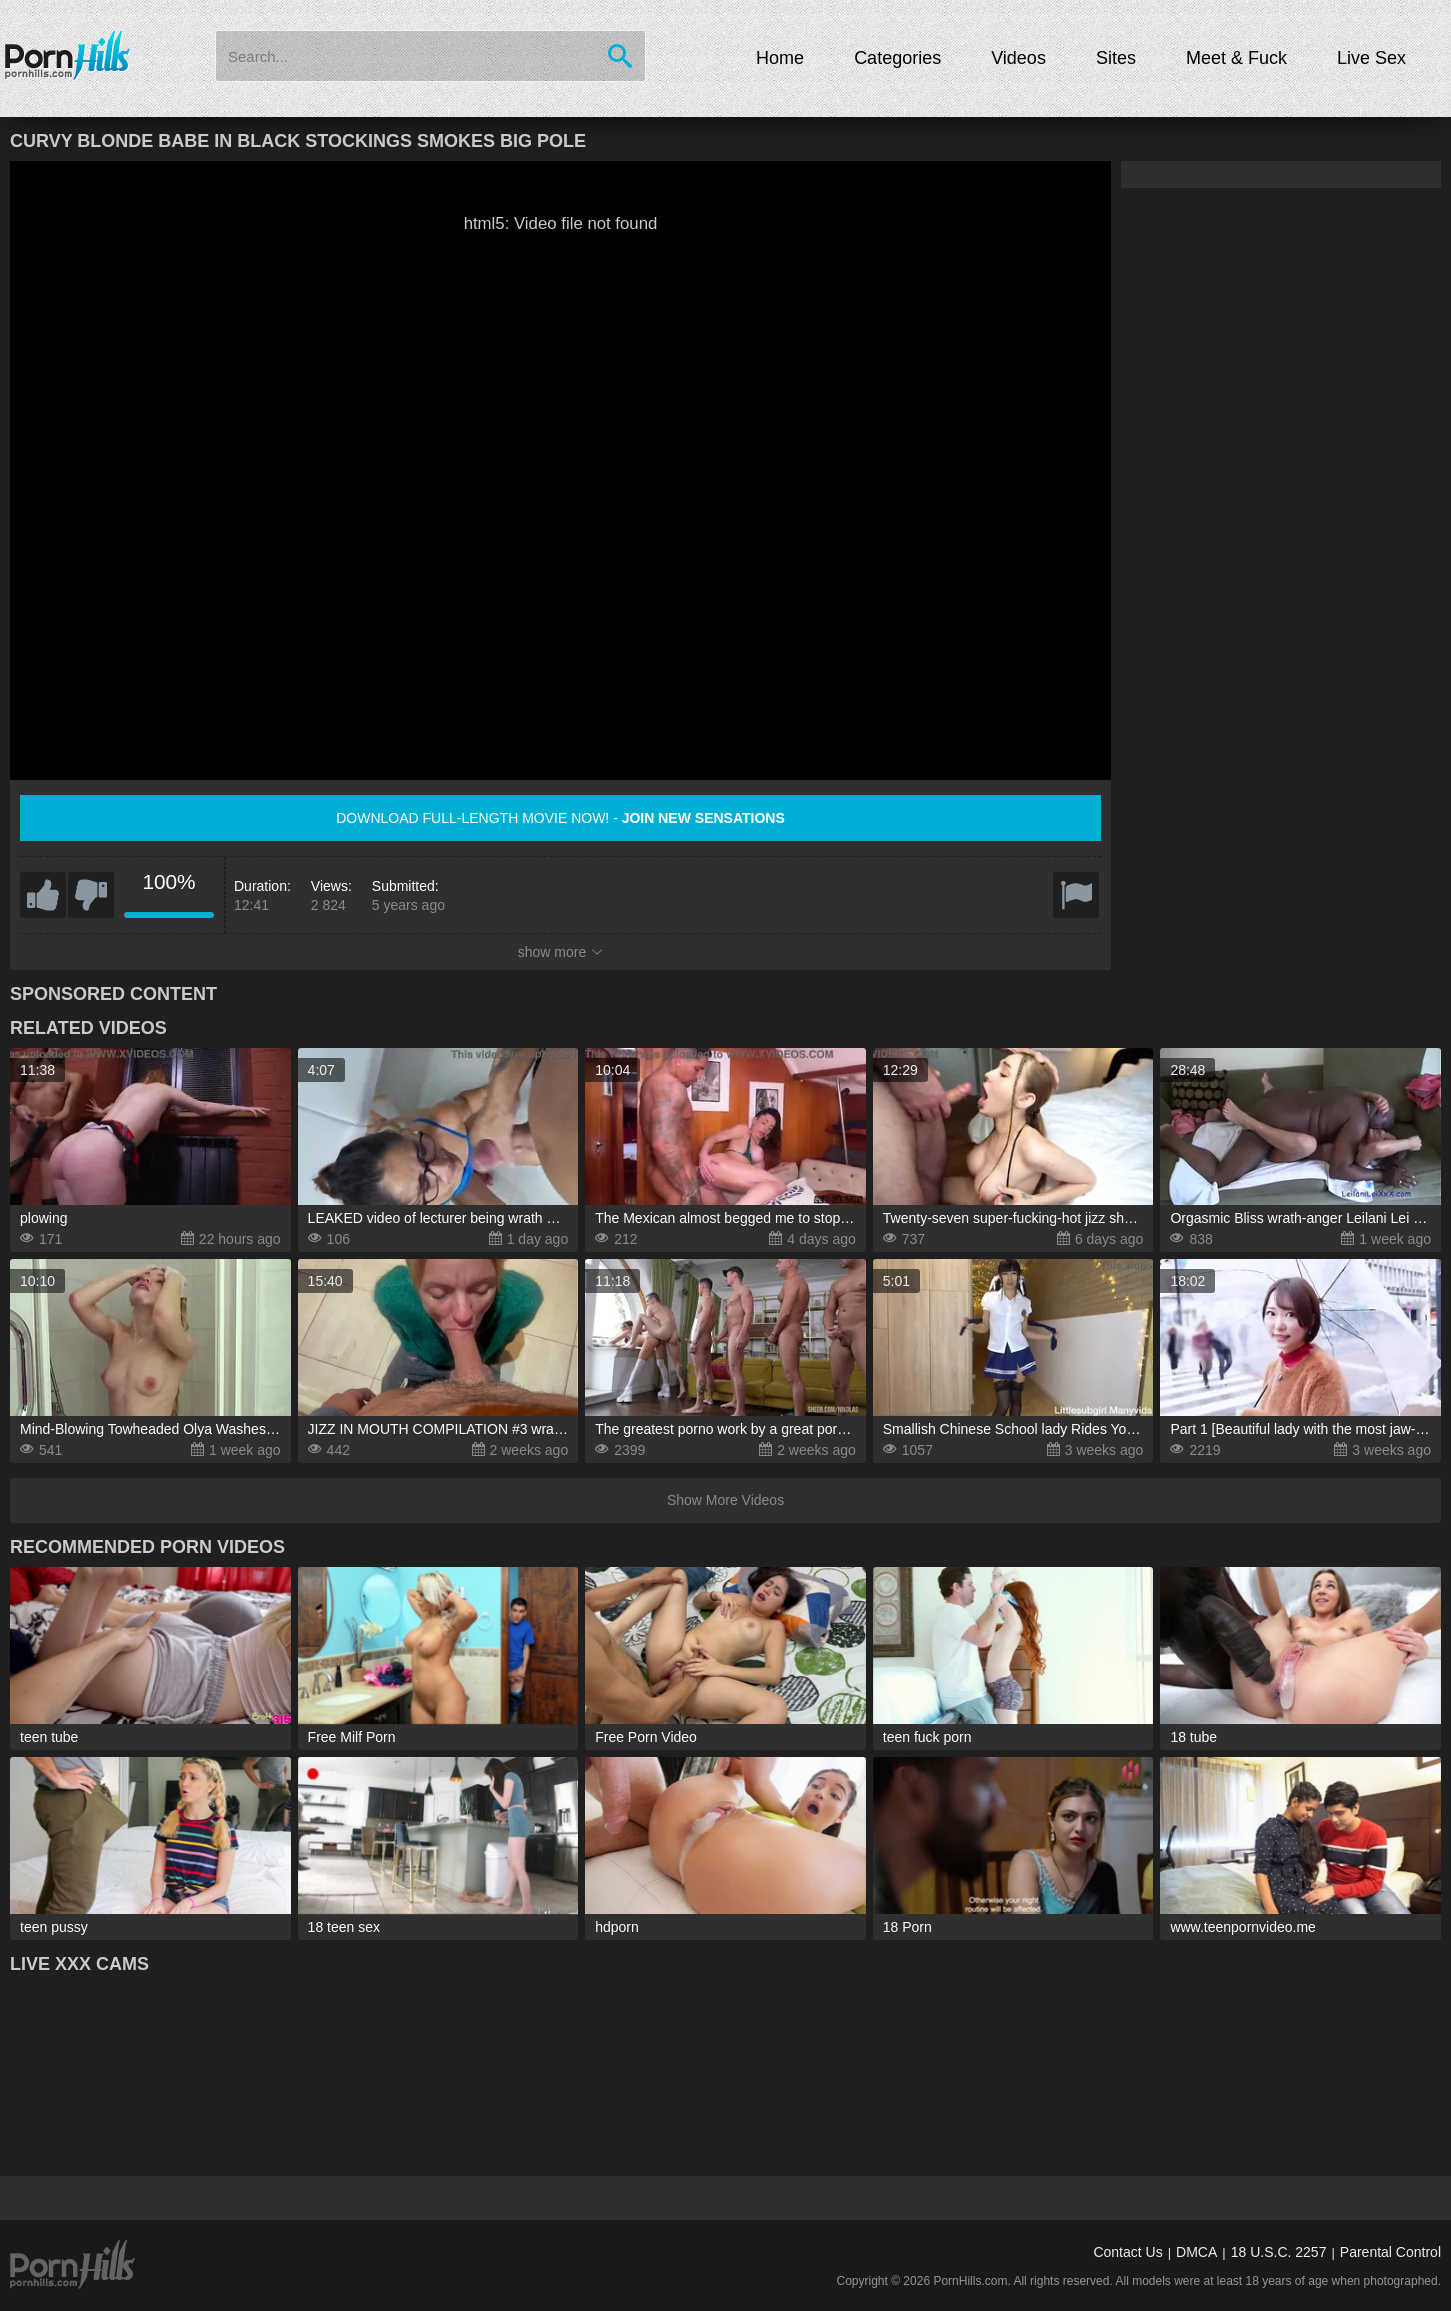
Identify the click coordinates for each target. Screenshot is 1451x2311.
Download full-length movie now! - (560, 818)
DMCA (1196, 2252)
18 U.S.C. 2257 (1279, 2252)
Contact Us (1127, 2252)
